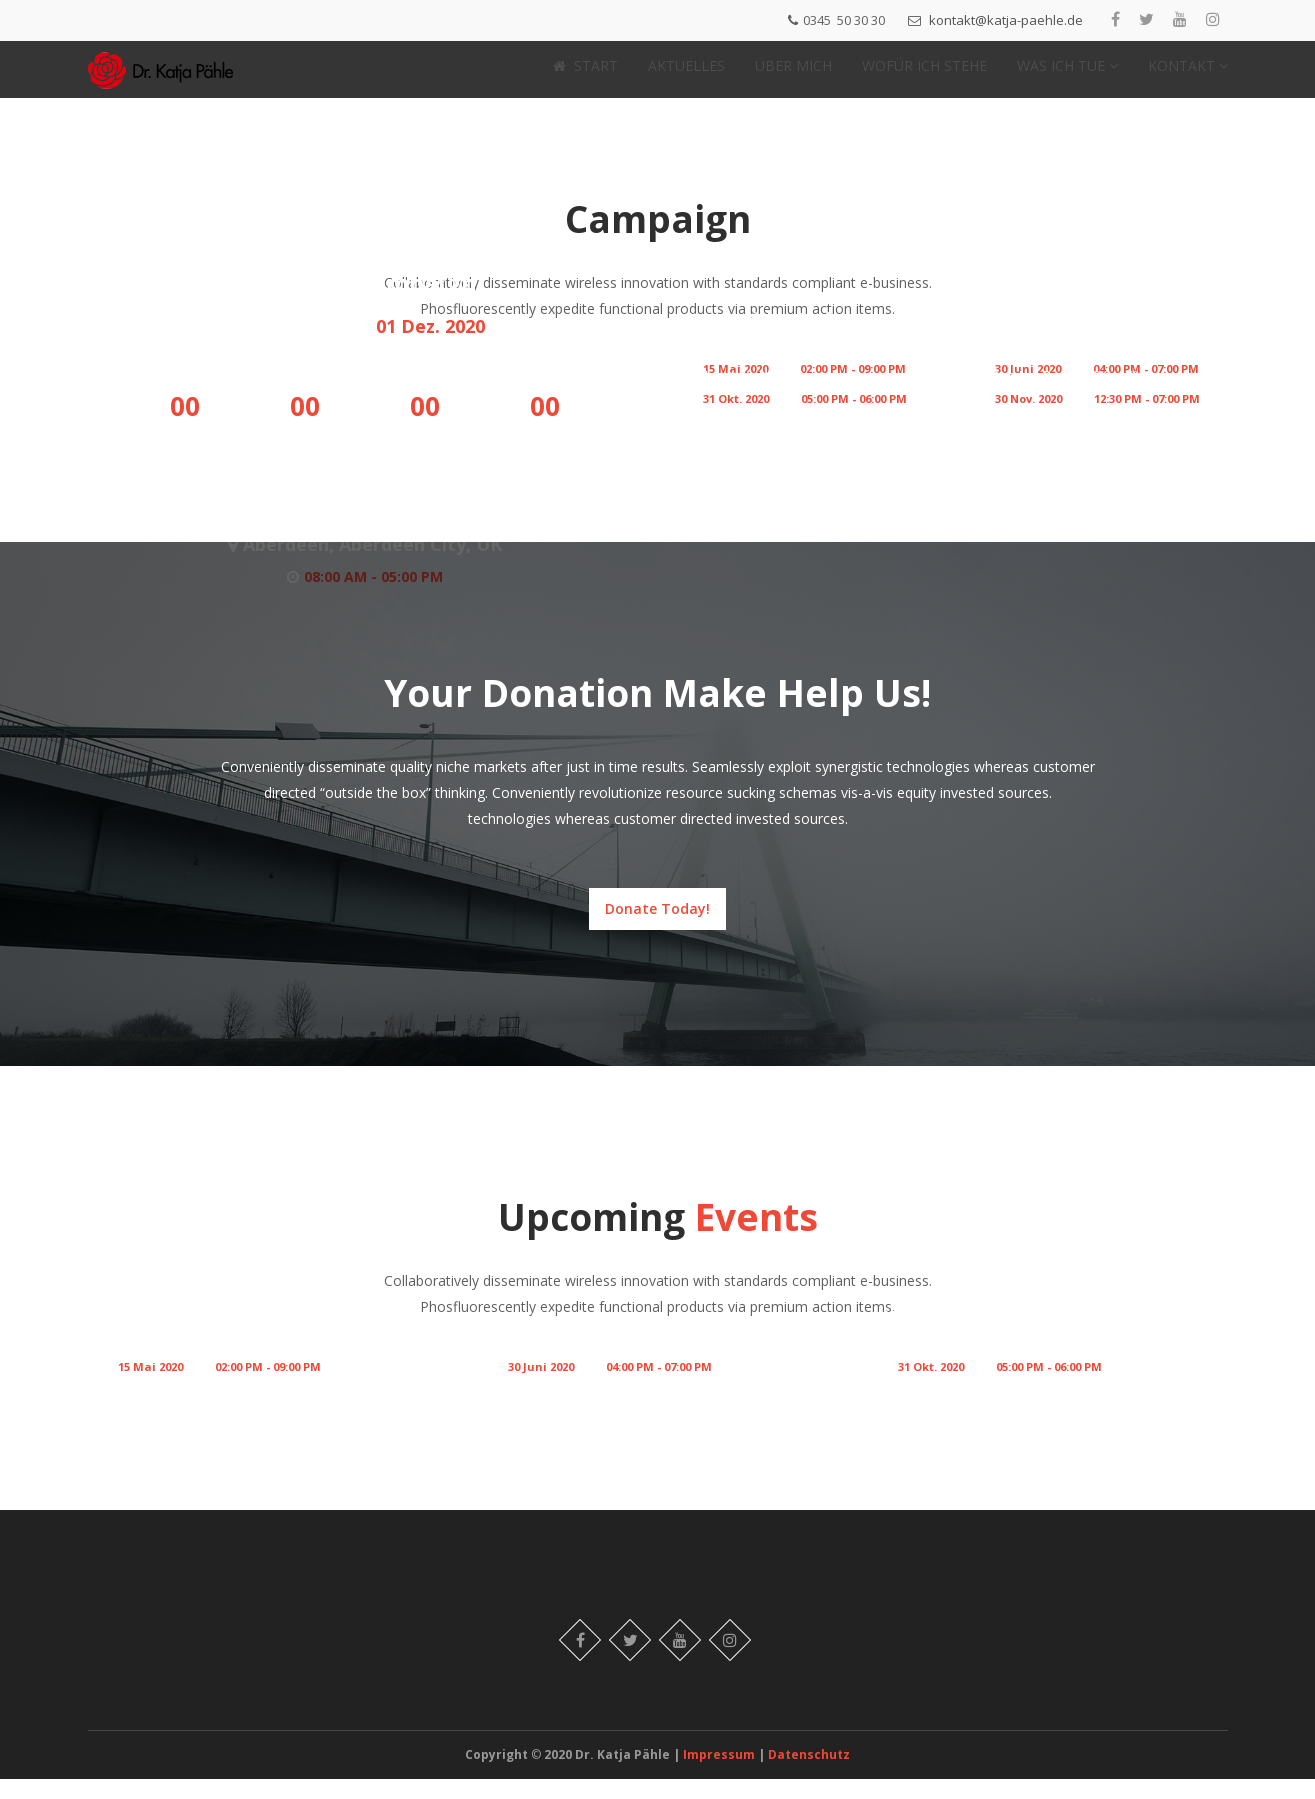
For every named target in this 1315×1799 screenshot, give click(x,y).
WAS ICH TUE (1067, 75)
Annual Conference (1050, 337)
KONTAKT (1188, 75)
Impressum (720, 1774)
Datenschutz (809, 1774)
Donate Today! (657, 928)
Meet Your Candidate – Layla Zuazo (1016, 1335)
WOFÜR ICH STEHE (924, 75)
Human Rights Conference (200, 1335)
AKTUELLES (686, 75)
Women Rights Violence (1068, 367)
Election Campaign (365, 301)
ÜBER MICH (793, 75)
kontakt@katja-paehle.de (1006, 20)
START (585, 75)
